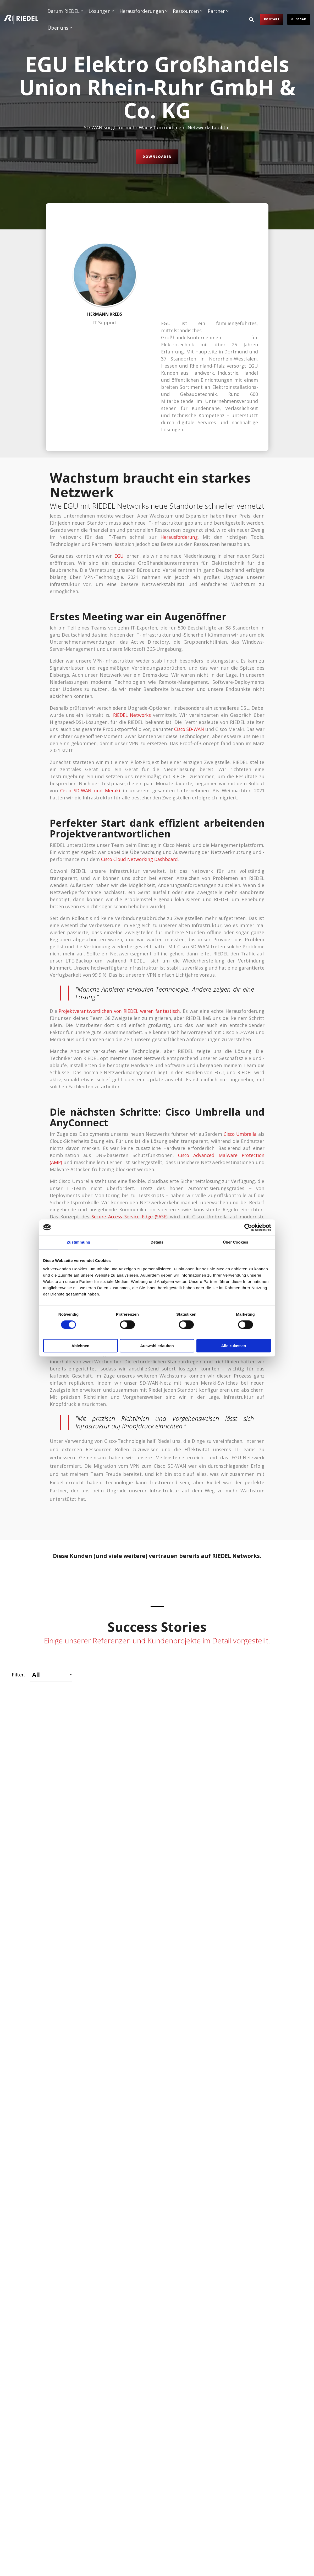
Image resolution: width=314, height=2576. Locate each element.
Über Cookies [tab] (235, 1242)
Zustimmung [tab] (78, 1242)
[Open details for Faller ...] (256, 1888)
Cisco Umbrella (239, 1053)
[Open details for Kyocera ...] (157, 2262)
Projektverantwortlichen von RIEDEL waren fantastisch (120, 930)
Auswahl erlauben (157, 1345)
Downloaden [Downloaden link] (157, 156)
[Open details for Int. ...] (256, 2077)
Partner (218, 11)
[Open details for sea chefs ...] (157, 2434)
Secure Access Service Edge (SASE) (130, 1136)
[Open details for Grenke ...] (57, 2077)
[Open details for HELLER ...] (157, 2077)
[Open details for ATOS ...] (57, 1701)
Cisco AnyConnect (176, 1155)
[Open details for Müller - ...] (256, 2262)
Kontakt (271, 19)
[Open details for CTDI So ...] (256, 1701)
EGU (119, 475)
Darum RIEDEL (65, 11)
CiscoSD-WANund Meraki (91, 710)
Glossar (298, 19)
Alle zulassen (233, 1345)
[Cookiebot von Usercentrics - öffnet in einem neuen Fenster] (248, 1227)
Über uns (59, 28)
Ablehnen (80, 1345)
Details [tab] (157, 1242)
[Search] (251, 19)
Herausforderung (179, 456)
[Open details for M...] (57, 2262)
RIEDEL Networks (132, 634)
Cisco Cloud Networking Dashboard (141, 778)
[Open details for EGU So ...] (157, 1888)
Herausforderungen (143, 11)
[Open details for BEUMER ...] (157, 1701)
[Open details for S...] (57, 2434)
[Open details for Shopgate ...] (256, 2434)
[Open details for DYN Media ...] (57, 1888)
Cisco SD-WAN (195, 648)
